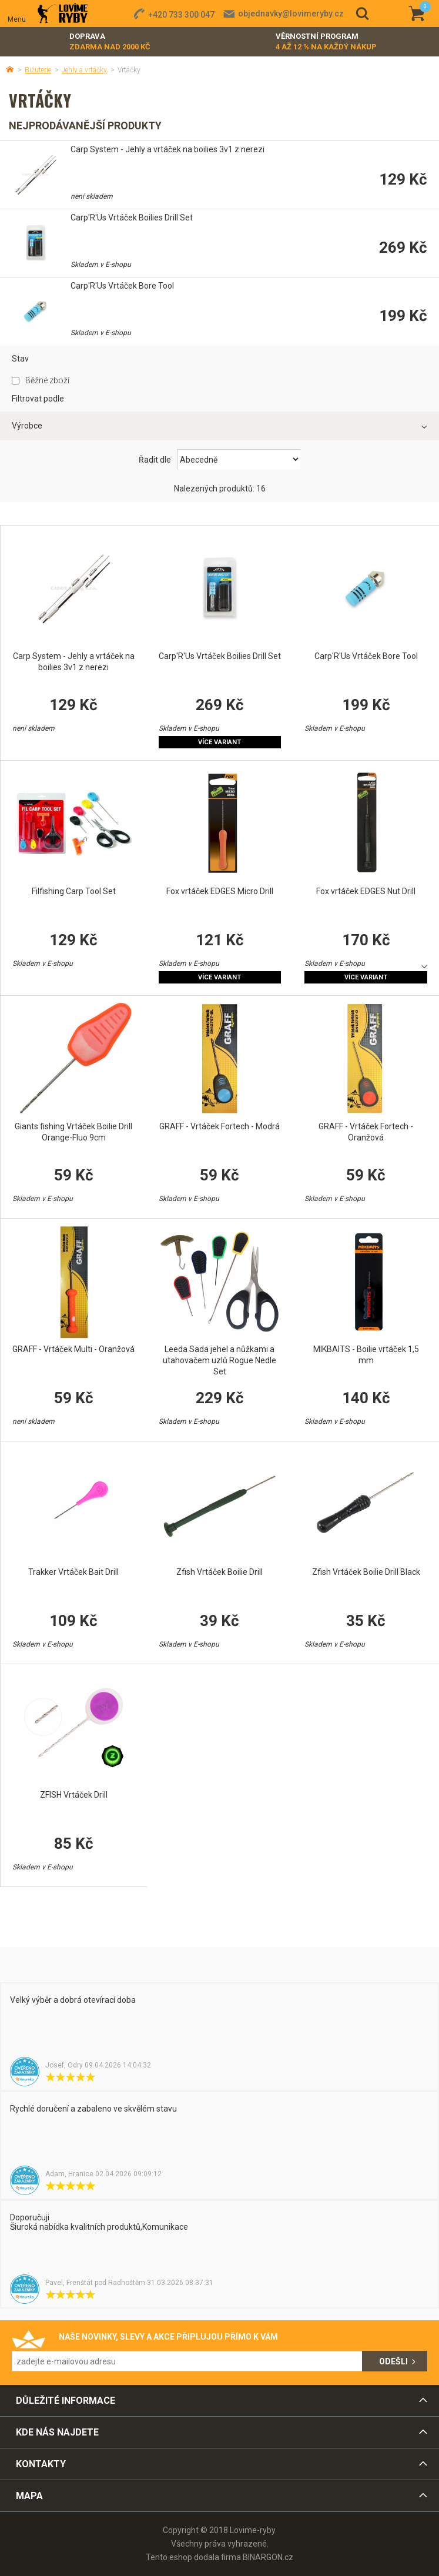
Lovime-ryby (63, 14)
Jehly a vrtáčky (84, 70)
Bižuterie (38, 70)
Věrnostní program (326, 42)
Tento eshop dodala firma (193, 2557)
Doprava (109, 42)
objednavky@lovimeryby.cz (291, 13)
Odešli (393, 2361)
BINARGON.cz (268, 2557)
